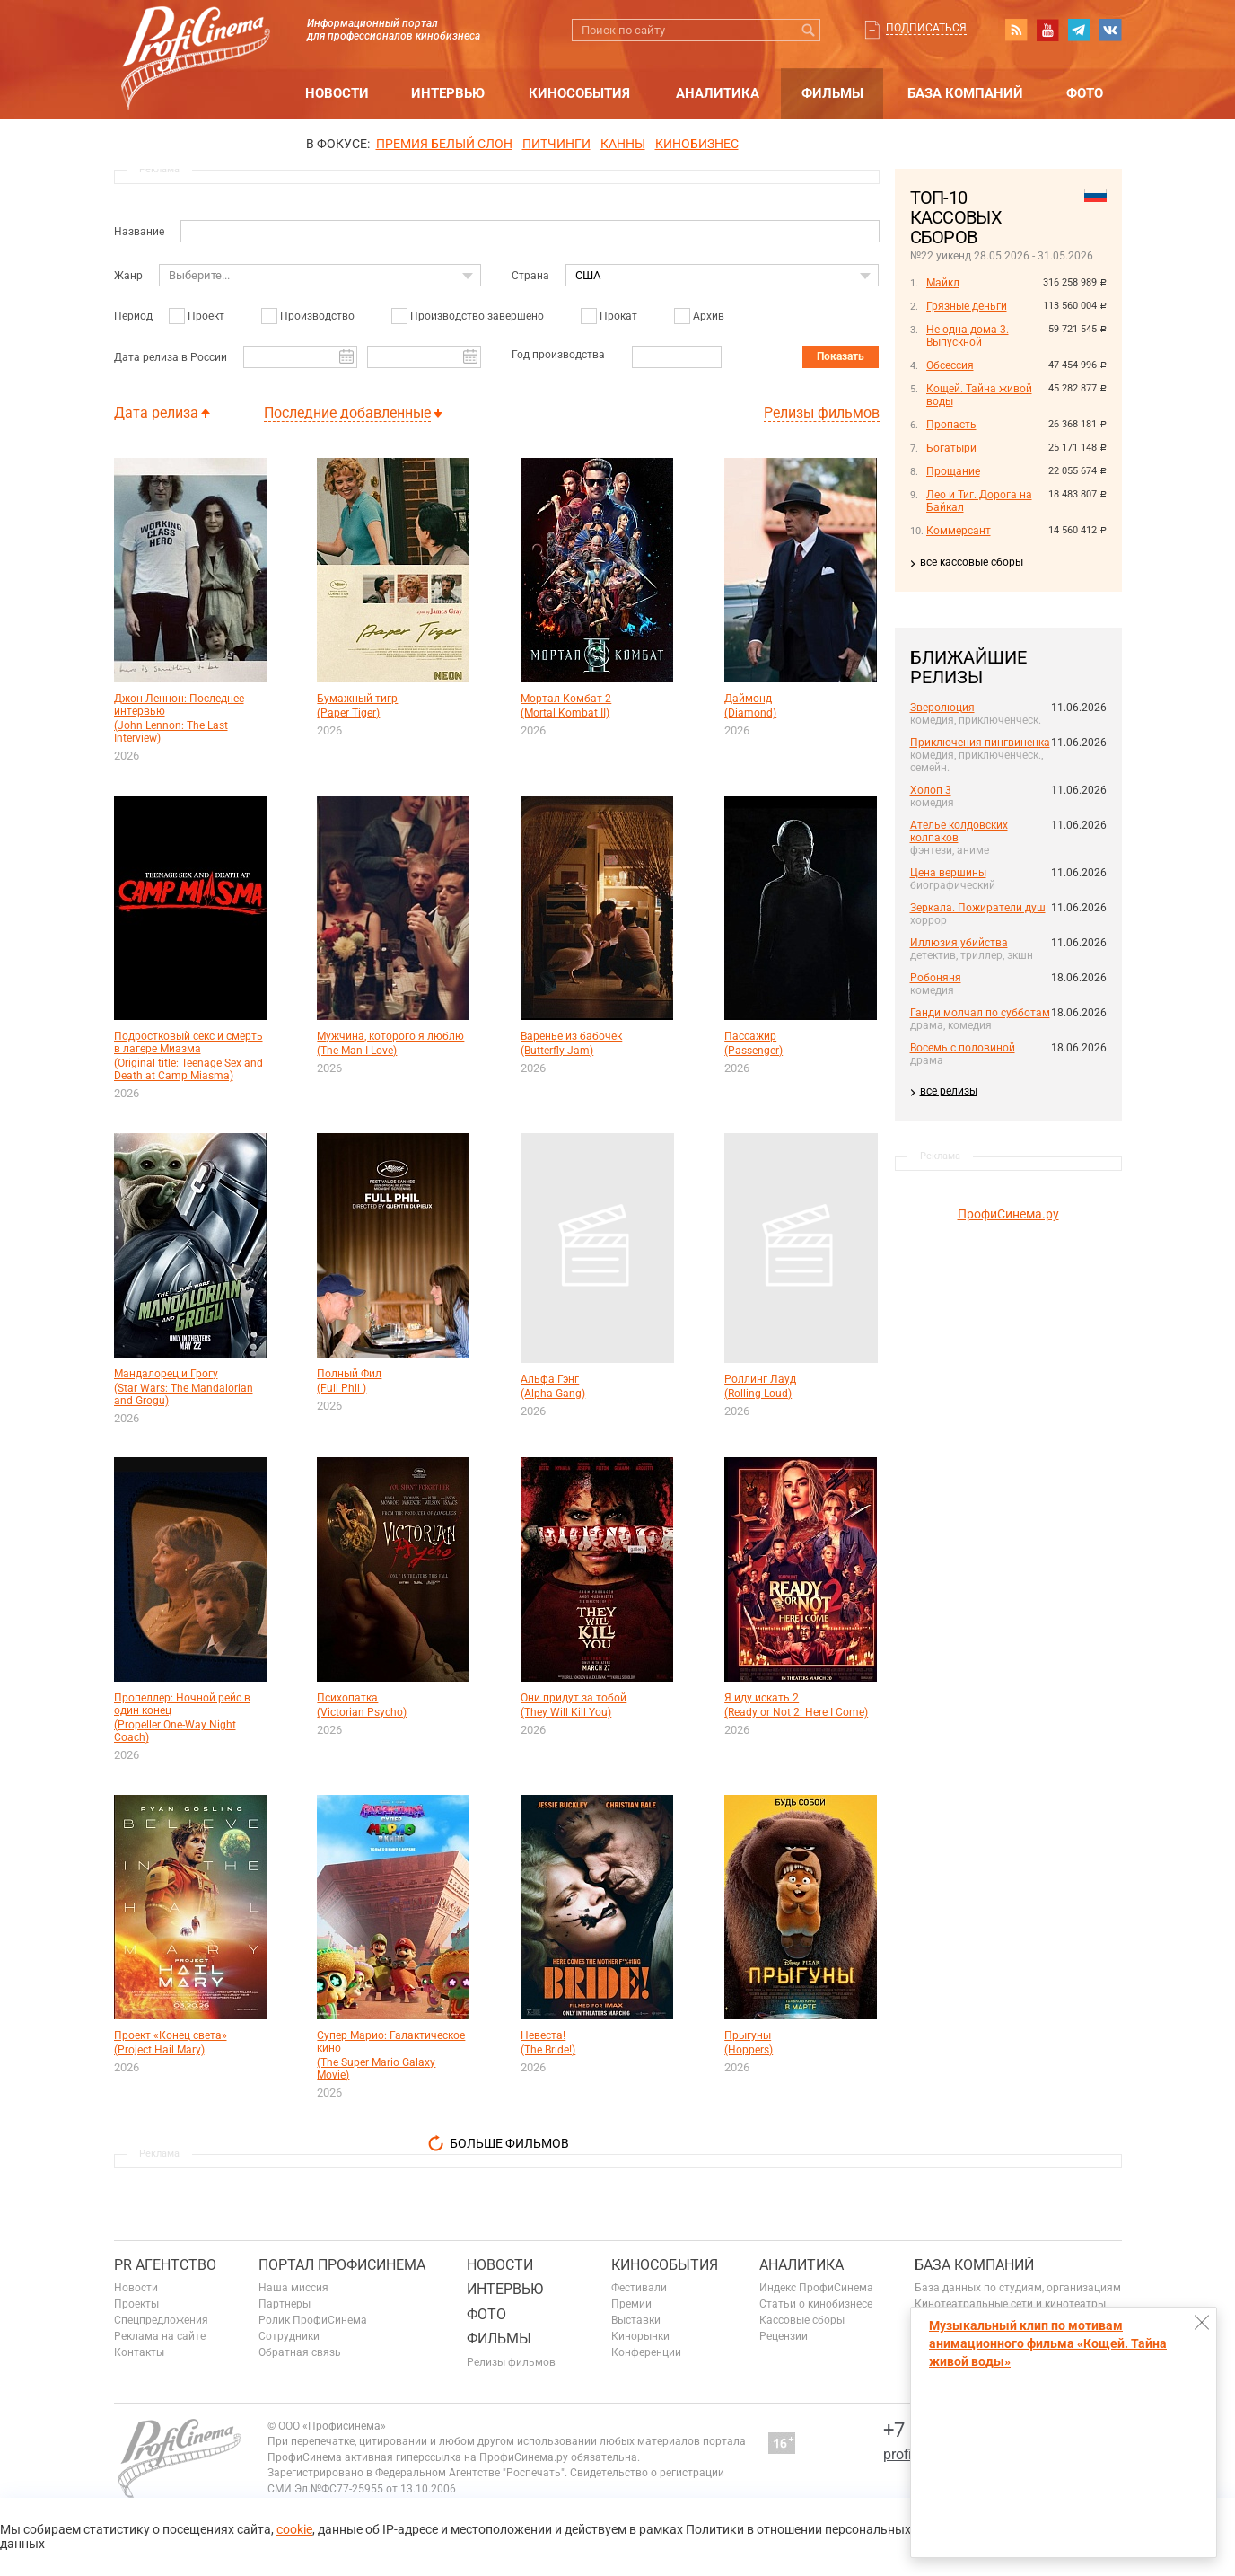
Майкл (942, 283)
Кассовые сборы (802, 2320)
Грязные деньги (966, 306)
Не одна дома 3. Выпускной (967, 335)
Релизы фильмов (822, 412)
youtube (1047, 29)
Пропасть (951, 424)
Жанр (128, 275)
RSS (1016, 29)
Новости (337, 93)
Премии (631, 2304)
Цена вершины (948, 872)
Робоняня (935, 977)
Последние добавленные (347, 412)
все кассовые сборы (971, 562)
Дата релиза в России (170, 357)
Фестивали (639, 2287)
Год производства (558, 354)
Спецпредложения (161, 2320)
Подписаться (926, 28)
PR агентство (165, 2264)
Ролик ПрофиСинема (312, 2320)
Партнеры (284, 2304)
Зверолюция (942, 707)
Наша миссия (293, 2287)
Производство (317, 316)
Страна (530, 275)
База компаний (965, 93)
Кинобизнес (697, 143)
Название (139, 231)
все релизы (948, 1091)
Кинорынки (640, 2336)
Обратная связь (299, 2352)
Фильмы (832, 93)
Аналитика (717, 93)
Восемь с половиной (962, 1048)
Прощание (953, 471)
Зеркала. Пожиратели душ (978, 907)
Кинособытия (579, 93)
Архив (708, 316)
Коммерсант (958, 530)
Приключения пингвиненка (980, 742)
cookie (294, 2529)
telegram (1078, 29)
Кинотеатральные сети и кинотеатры (1010, 2304)
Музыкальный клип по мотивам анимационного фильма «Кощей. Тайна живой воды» (1048, 2343)
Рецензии (783, 2336)
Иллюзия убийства (959, 942)
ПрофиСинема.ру (1008, 1214)
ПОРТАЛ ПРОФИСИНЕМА (341, 2264)
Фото (1084, 93)
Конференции (646, 2352)
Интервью (448, 93)
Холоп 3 (930, 790)
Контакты (139, 2352)
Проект (206, 316)
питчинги (556, 143)
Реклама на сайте (160, 2336)
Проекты (136, 2304)
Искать (809, 30)
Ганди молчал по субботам (980, 1013)
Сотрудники (289, 2336)
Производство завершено (477, 316)
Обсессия (950, 365)
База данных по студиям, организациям (1018, 2287)
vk (1110, 29)
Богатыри (951, 448)
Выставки (636, 2320)
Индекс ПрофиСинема (816, 2287)
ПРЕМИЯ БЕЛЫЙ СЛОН (444, 143)
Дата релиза (156, 412)
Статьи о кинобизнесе (815, 2304)
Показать (840, 356)
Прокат (618, 316)
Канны (622, 143)
